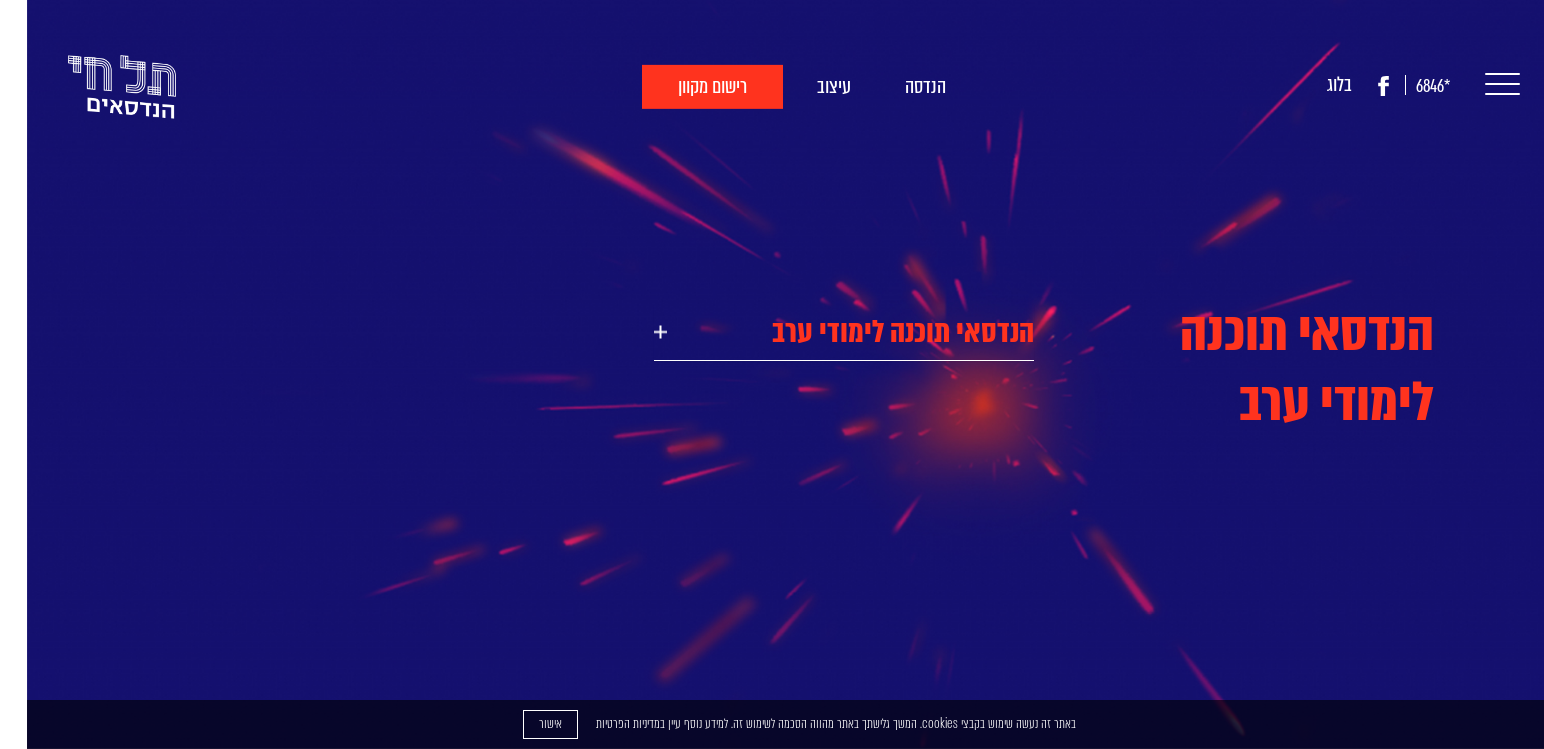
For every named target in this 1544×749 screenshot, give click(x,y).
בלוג (1312, 84)
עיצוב (807, 86)
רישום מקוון (685, 86)
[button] (1470, 85)
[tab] (817, 332)
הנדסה (898, 86)
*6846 (1406, 86)
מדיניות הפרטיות (601, 723)
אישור (523, 723)
